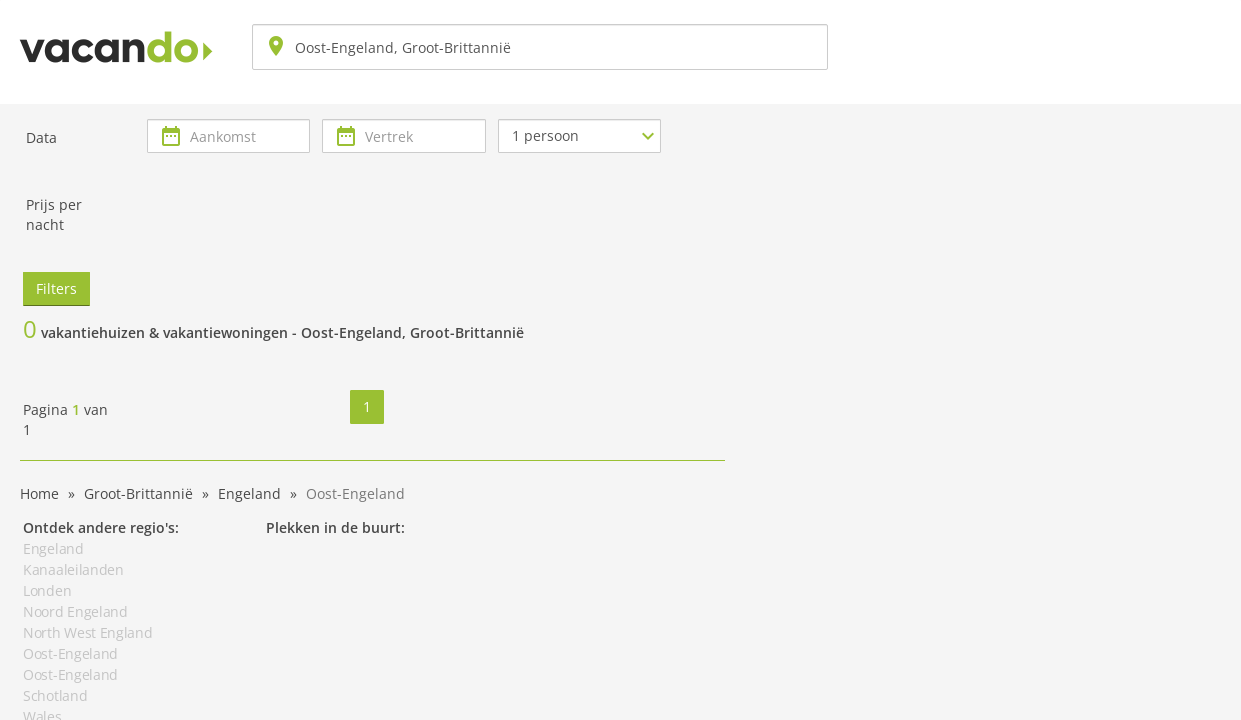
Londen (47, 590)
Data (41, 137)
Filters (56, 288)
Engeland (53, 548)
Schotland (55, 695)
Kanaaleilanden (73, 569)
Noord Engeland (75, 611)
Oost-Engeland (70, 653)
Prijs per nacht (54, 214)
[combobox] (540, 47)
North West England (88, 632)
